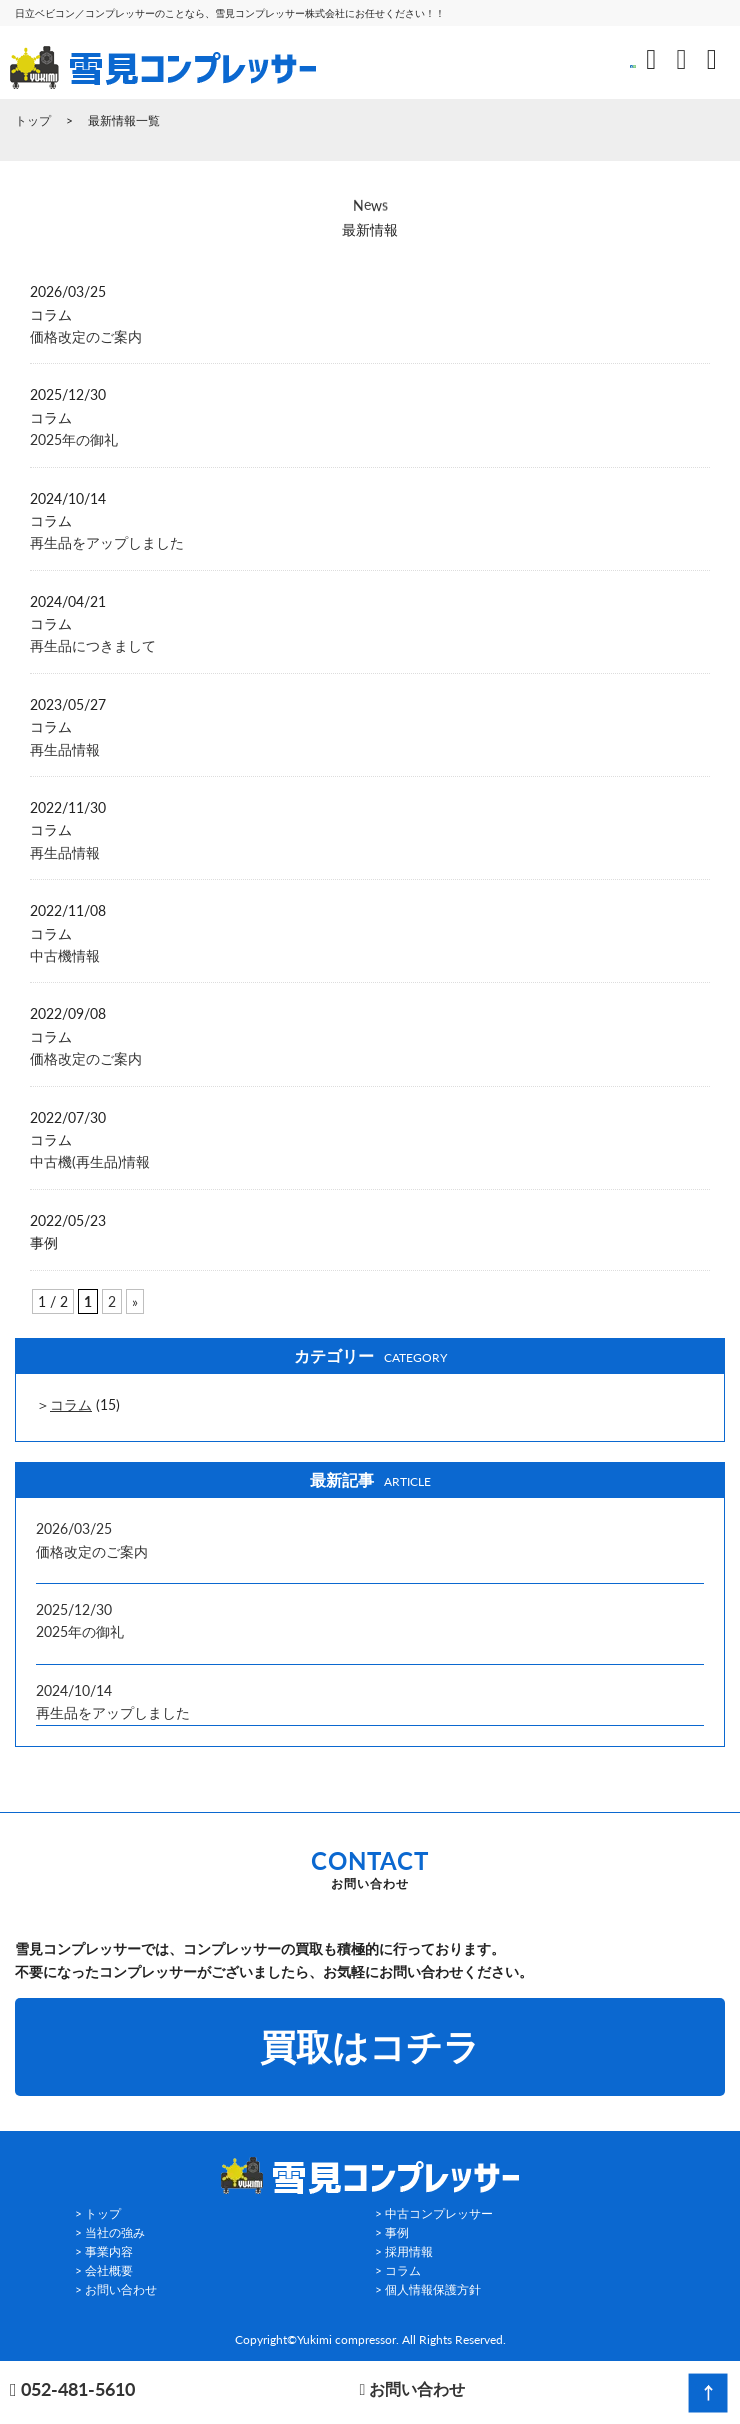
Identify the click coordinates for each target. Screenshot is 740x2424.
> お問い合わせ (116, 2289)
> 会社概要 (104, 2270)
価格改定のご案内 (86, 336)
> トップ (98, 2213)
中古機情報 (65, 955)
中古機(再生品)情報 (90, 1161)
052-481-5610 (72, 2390)
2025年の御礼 (74, 439)
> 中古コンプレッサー (434, 2213)
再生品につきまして (93, 645)
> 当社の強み (110, 2232)
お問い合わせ (412, 2388)
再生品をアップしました (107, 542)
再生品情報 (65, 749)
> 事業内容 (104, 2251)
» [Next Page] (135, 1301)
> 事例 (392, 2232)
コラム (71, 1404)
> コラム (398, 2270)
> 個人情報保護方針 (428, 2289)
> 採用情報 (404, 2251)
